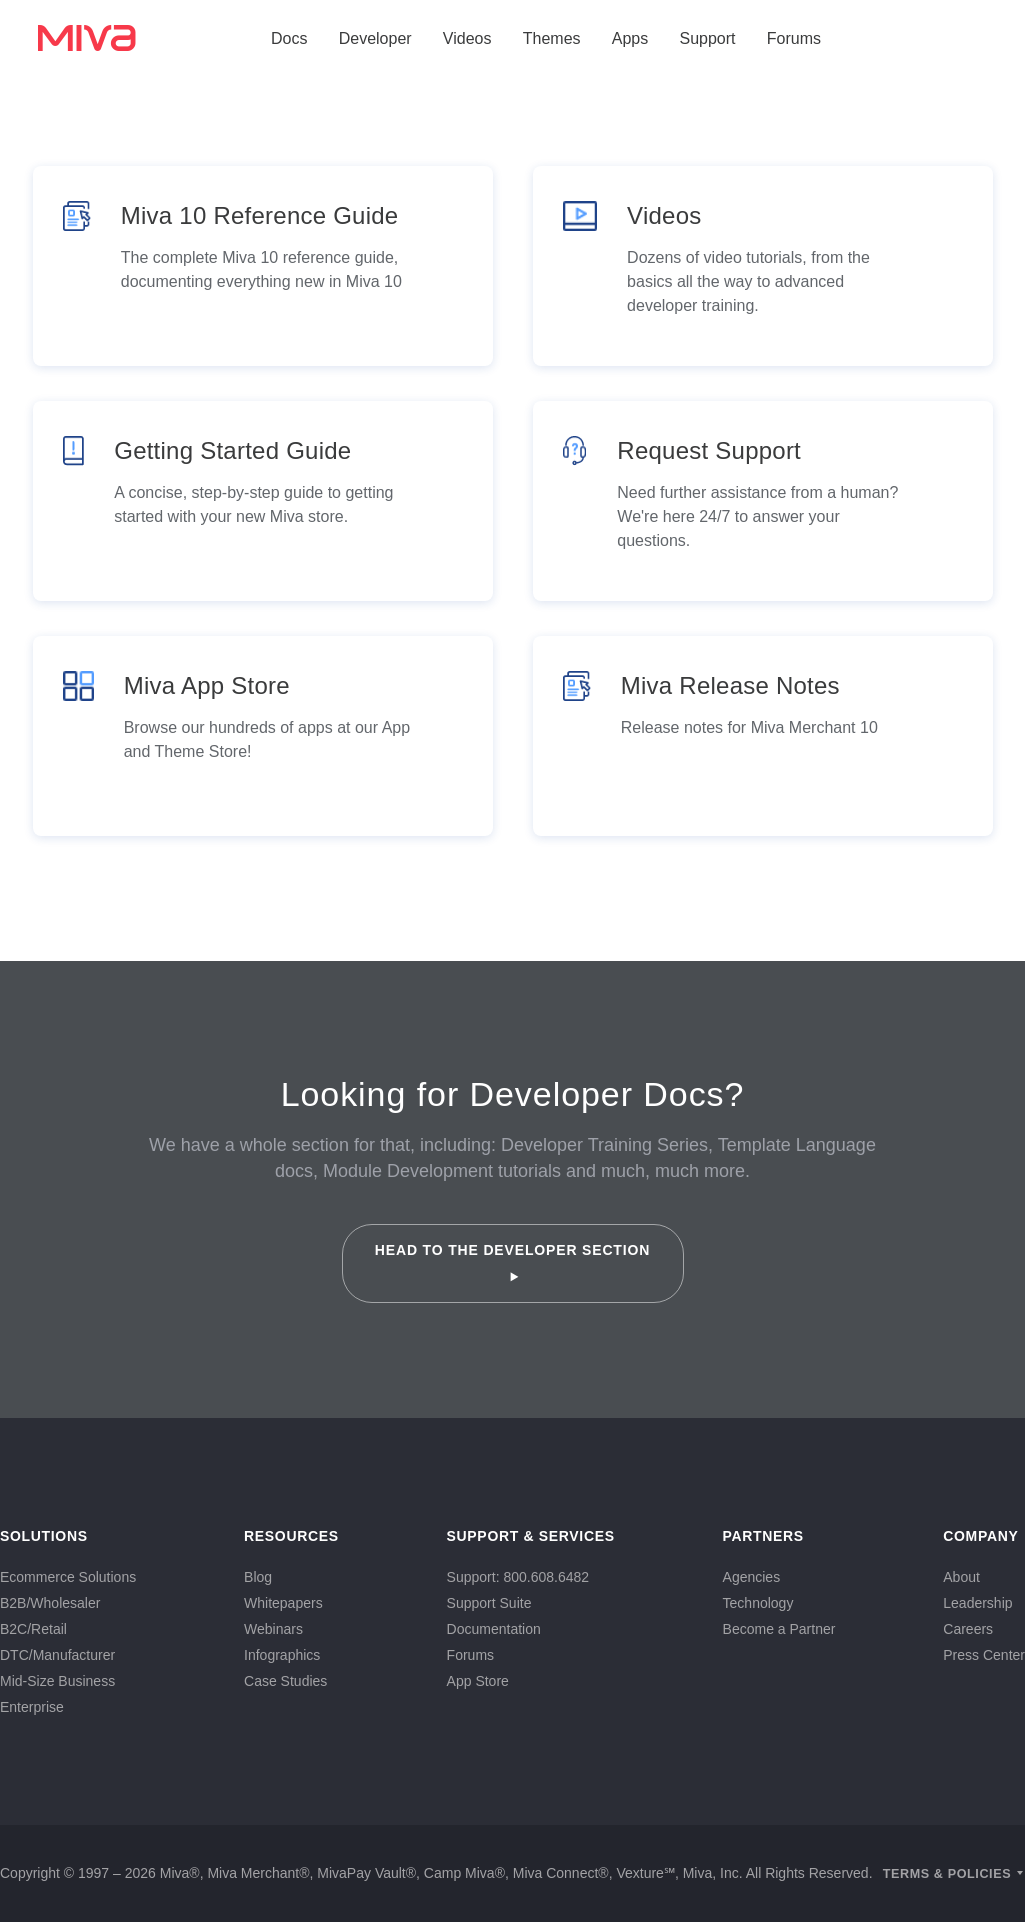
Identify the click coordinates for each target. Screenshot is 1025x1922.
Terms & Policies (947, 1874)
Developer (375, 38)
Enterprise (32, 1707)
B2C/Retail (33, 1629)
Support (707, 38)
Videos (467, 38)
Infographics (282, 1655)
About (961, 1577)
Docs (289, 38)
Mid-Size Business (57, 1681)
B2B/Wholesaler (50, 1603)
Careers (968, 1629)
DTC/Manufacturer (57, 1655)
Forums (794, 38)
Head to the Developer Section (512, 1262)
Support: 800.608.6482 (518, 1577)
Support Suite (489, 1603)
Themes (552, 38)
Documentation (494, 1629)
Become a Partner (779, 1629)
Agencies (752, 1577)
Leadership (977, 1603)
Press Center (984, 1655)
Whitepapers (283, 1603)
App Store (478, 1681)
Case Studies (285, 1681)
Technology (758, 1603)
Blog (258, 1577)
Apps (630, 38)
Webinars (273, 1629)
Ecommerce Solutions (68, 1577)
